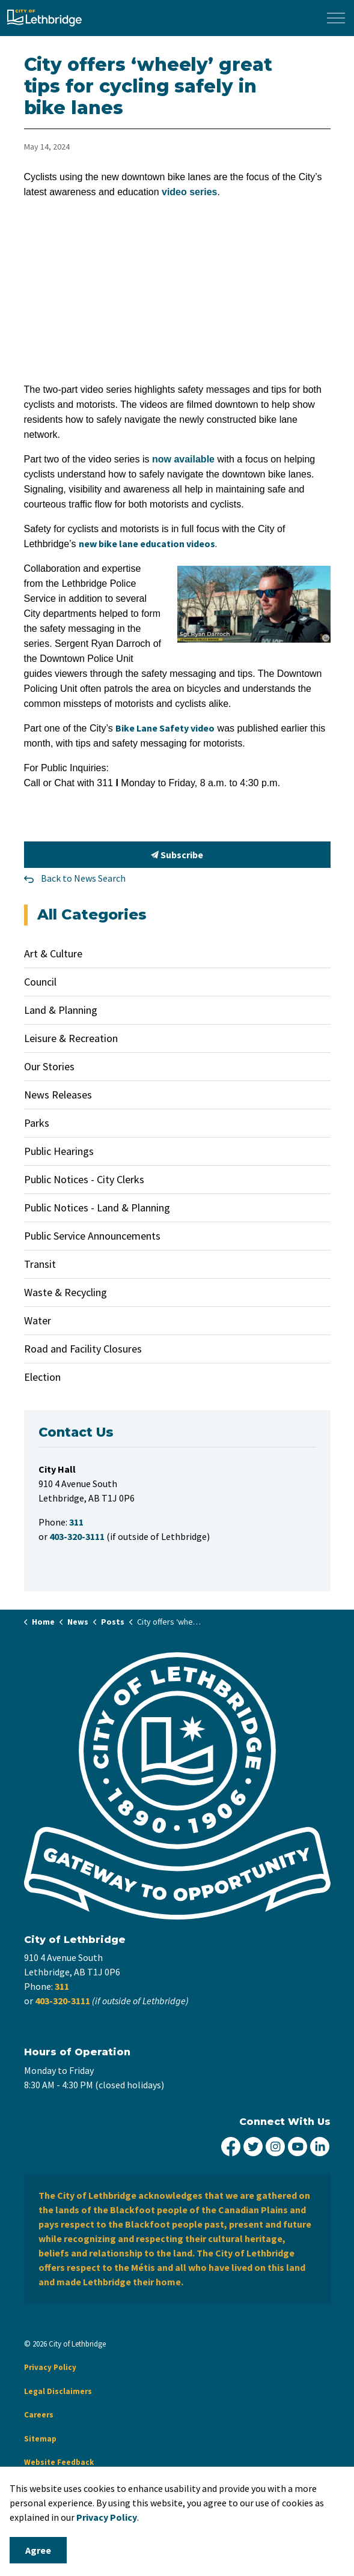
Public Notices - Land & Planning (97, 1207)
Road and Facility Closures (83, 1349)
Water (37, 1320)
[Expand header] (336, 18)
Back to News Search (83, 878)
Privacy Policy (50, 2367)
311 (62, 1986)
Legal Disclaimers (58, 2391)
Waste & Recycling (65, 1292)
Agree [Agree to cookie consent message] (38, 2550)
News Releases (58, 1095)
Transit (40, 1264)
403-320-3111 (62, 2001)
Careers (38, 2415)
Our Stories (49, 1066)
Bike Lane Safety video (165, 728)
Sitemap (40, 2439)
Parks (36, 1123)
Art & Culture (53, 953)
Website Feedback (59, 2462)
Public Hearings (59, 1151)
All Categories (92, 914)
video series (190, 192)
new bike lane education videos (147, 544)
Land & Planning (60, 1010)
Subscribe (177, 855)
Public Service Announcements (92, 1236)
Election (42, 1377)
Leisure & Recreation (71, 1038)
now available (183, 459)
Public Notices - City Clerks (84, 1179)
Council (40, 982)
